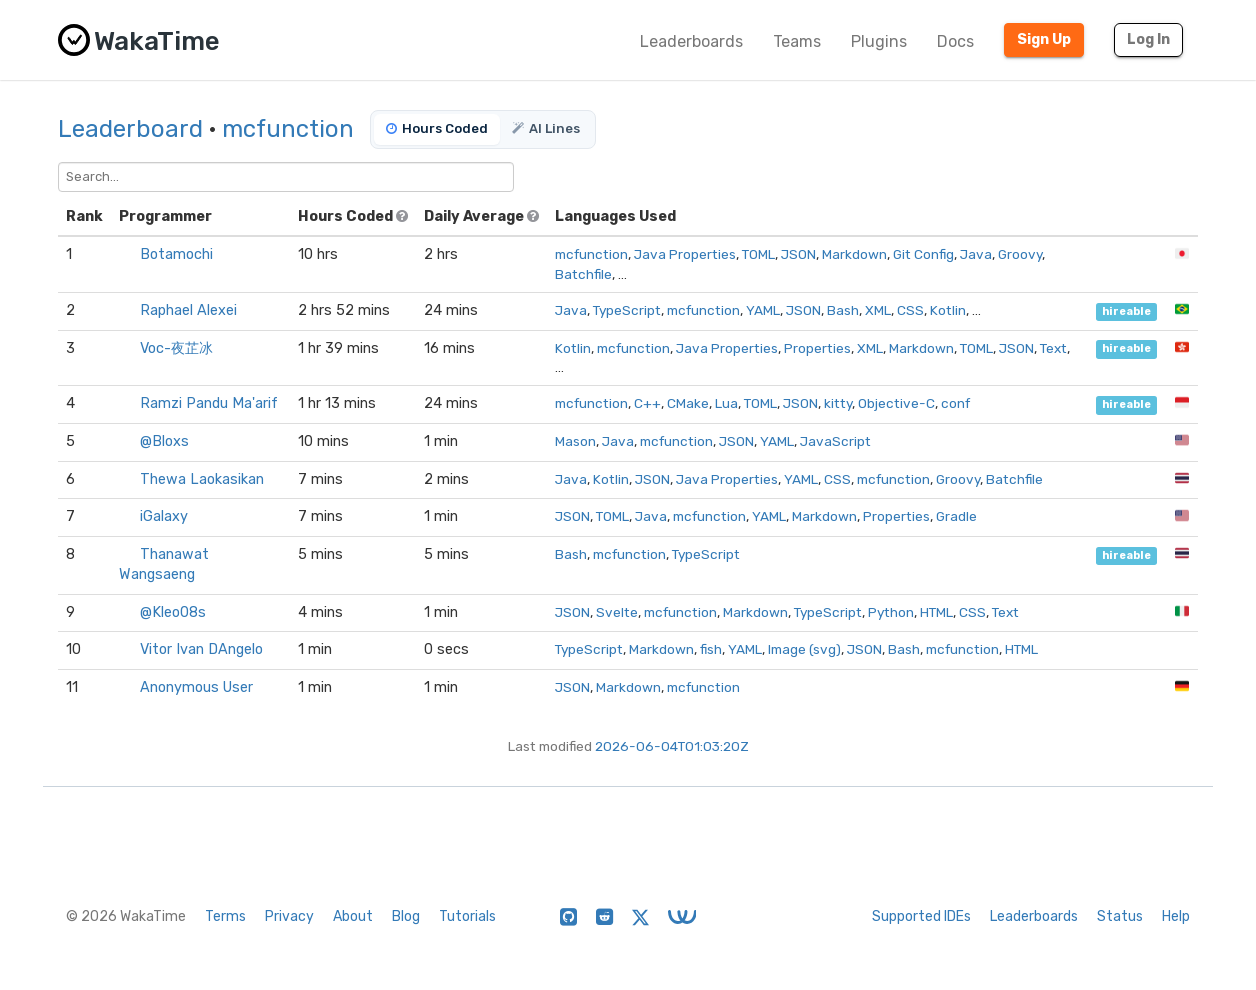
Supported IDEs (921, 916)
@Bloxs (164, 441)
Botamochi (176, 254)
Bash (843, 310)
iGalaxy (164, 516)
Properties (817, 348)
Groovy (1020, 254)
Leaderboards (691, 41)
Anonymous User (196, 687)
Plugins (879, 41)
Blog (406, 916)
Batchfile (583, 274)
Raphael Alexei (188, 310)
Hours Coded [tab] (437, 128)
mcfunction (288, 129)
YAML (763, 310)
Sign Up (1044, 39)
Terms (225, 916)
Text (1053, 348)
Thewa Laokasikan (202, 479)
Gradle (956, 516)
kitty (838, 403)
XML (878, 310)
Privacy (289, 916)
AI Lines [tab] (546, 128)
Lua (726, 403)
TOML (758, 254)
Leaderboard (130, 129)
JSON (798, 254)
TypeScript (627, 310)
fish (711, 649)
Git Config (923, 254)
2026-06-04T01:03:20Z (672, 746)
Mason (575, 441)
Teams (797, 41)
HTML (936, 612)
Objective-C (896, 403)
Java (976, 254)
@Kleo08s (173, 612)
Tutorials (467, 916)
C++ (647, 403)
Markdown (854, 254)
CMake (688, 403)
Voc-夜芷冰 (176, 348)
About (353, 916)
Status (1120, 916)
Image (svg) (804, 649)
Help (1176, 916)
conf (955, 403)
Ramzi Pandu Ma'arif (209, 403)
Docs (955, 41)
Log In (1148, 39)
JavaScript (835, 441)
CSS (910, 310)
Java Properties (685, 254)
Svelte (617, 612)
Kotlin (948, 310)
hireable (1126, 311)
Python (891, 612)
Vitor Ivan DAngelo (201, 649)
